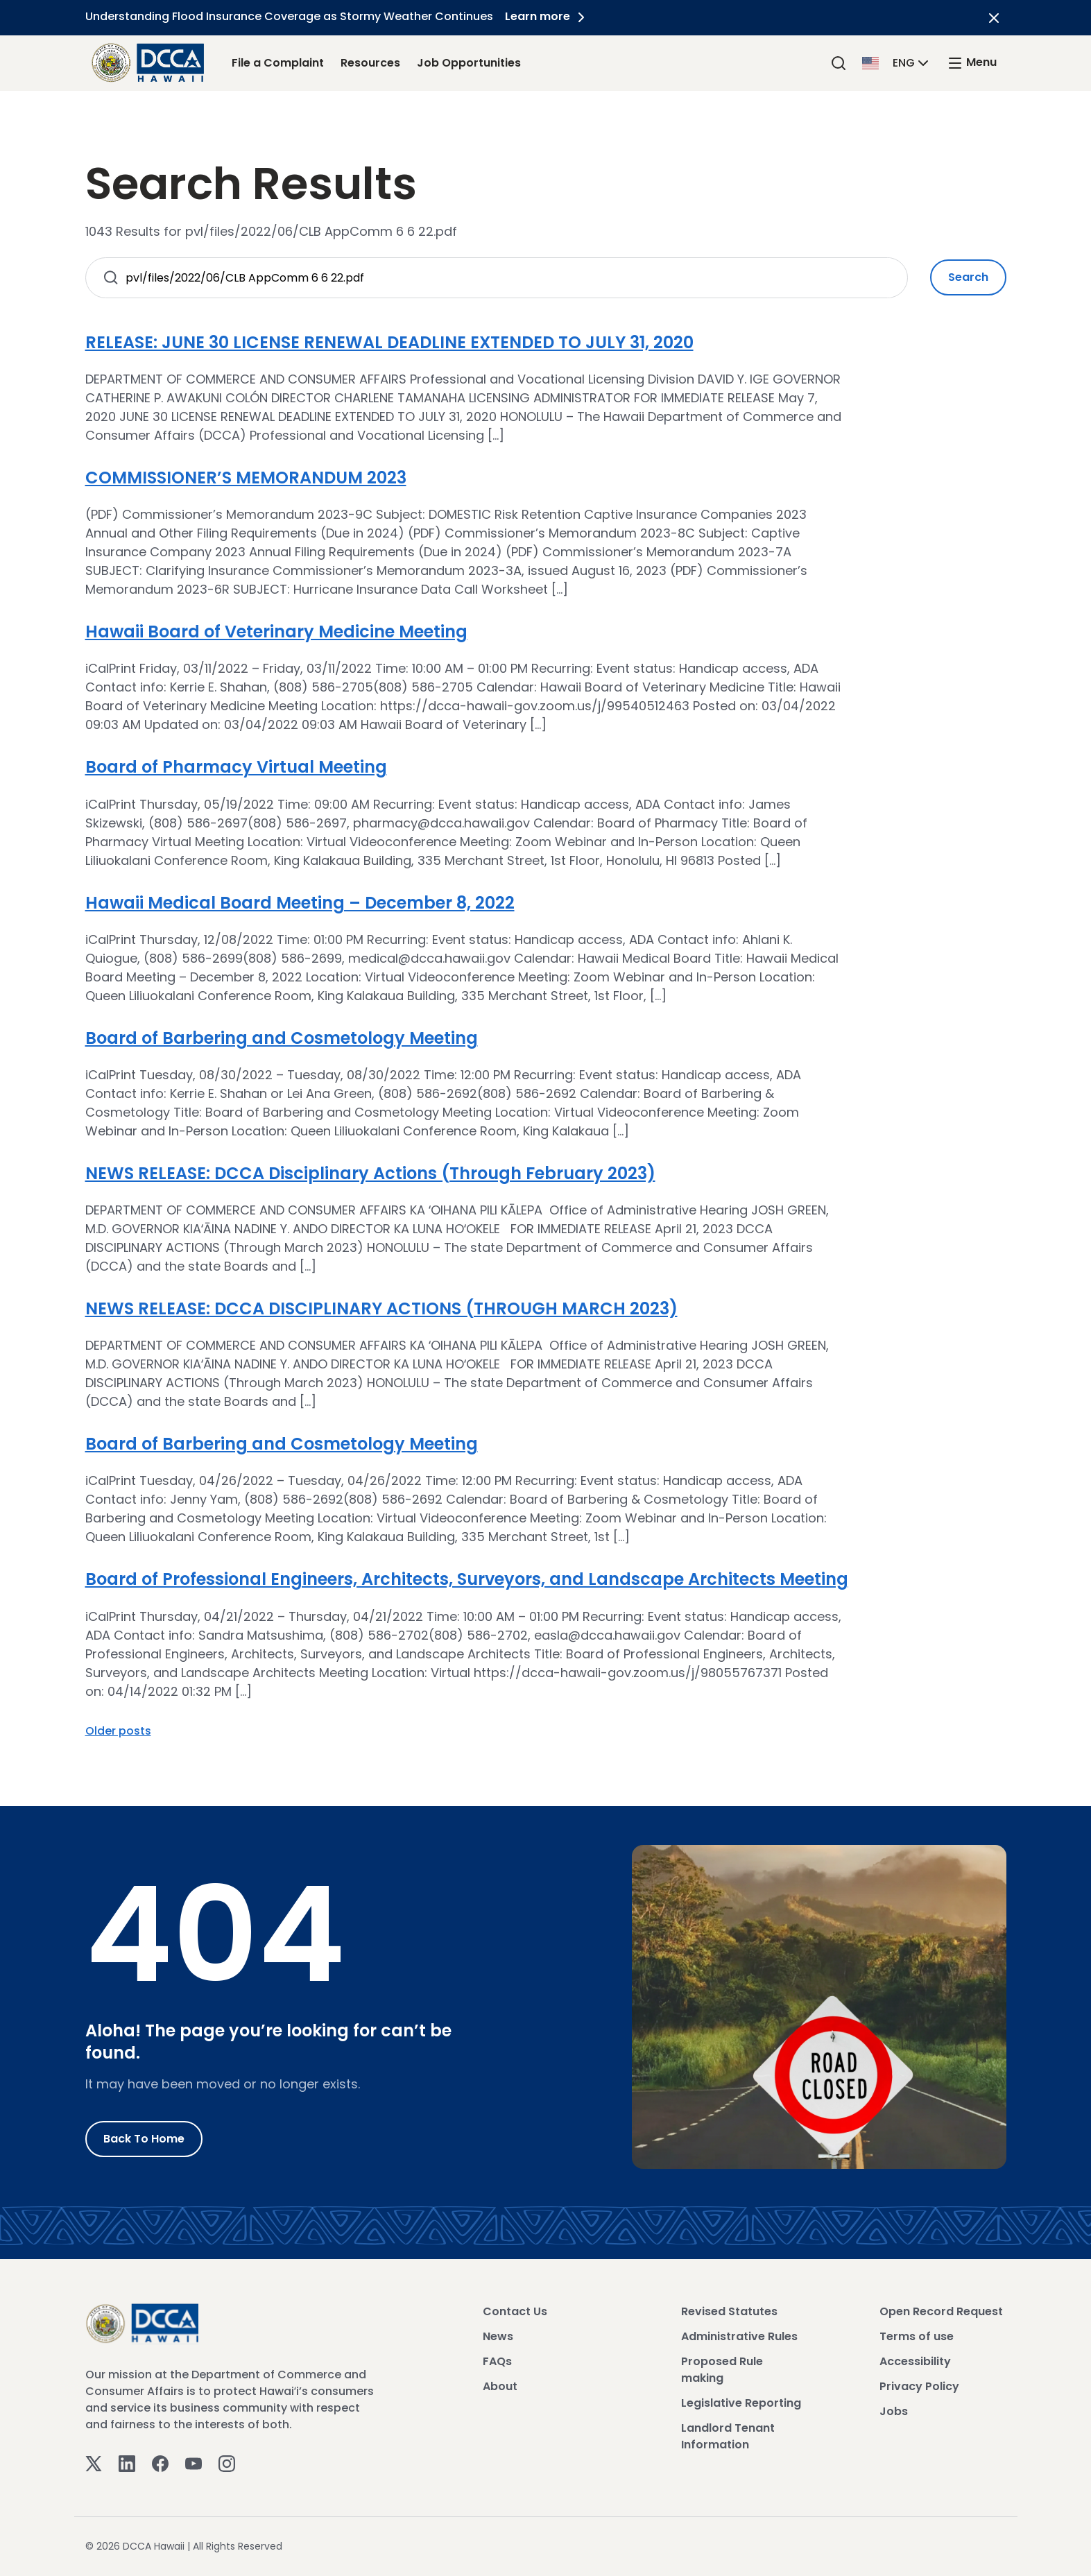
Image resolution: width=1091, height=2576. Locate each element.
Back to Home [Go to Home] (143, 2139)
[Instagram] (226, 2463)
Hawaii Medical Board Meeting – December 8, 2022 (300, 902)
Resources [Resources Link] (370, 63)
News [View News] (498, 2336)
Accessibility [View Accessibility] (915, 2361)
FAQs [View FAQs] (497, 2361)
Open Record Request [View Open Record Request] (941, 2311)
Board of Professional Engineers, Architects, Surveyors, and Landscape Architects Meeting (466, 1579)
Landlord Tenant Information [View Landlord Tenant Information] (728, 2436)
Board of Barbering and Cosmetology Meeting (281, 1038)
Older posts (118, 1731)
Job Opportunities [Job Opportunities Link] (469, 63)
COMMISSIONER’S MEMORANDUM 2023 (245, 477)
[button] (896, 62)
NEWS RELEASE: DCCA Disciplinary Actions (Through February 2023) (370, 1173)
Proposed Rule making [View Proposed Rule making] (722, 2369)
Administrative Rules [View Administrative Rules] (739, 2336)
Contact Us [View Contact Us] (515, 2311)
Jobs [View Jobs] (893, 2411)
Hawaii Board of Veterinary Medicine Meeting (276, 631)
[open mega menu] (972, 62)
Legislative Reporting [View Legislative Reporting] (741, 2403)
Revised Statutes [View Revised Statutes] (729, 2311)
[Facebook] (160, 2463)
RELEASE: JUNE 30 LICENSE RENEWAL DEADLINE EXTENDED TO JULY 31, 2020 (389, 342)
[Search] (838, 62)
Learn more (549, 16)
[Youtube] (193, 2463)
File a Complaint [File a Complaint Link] (278, 63)
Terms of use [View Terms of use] (916, 2336)
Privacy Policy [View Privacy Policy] (919, 2386)
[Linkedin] (127, 2463)
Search (968, 277)
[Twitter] (93, 2463)
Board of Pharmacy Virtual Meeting (236, 766)
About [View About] (500, 2386)
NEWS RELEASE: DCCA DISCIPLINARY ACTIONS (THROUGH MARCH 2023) (381, 1308)
